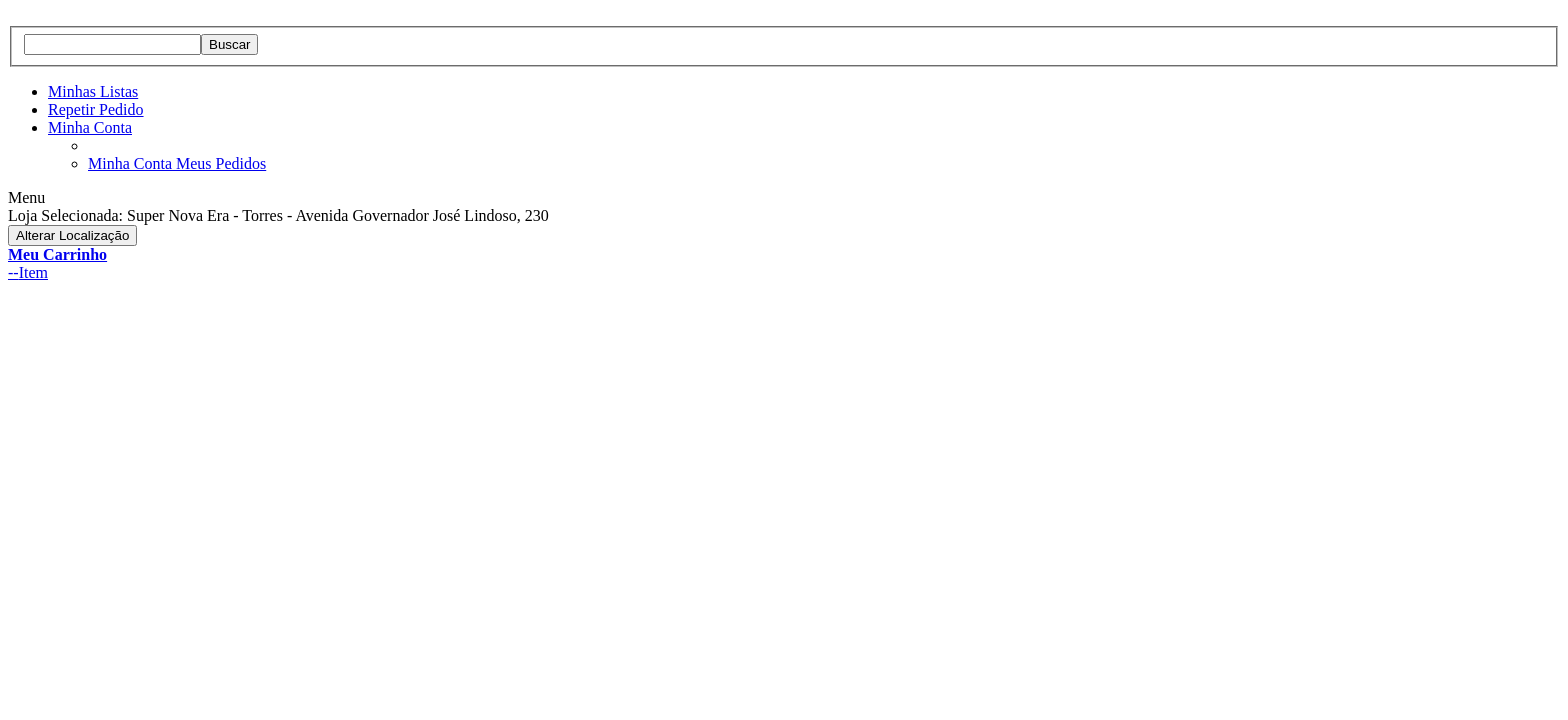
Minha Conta (90, 127)
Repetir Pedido (96, 109)
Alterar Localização (72, 235)
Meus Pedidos (221, 163)
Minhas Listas (93, 91)
